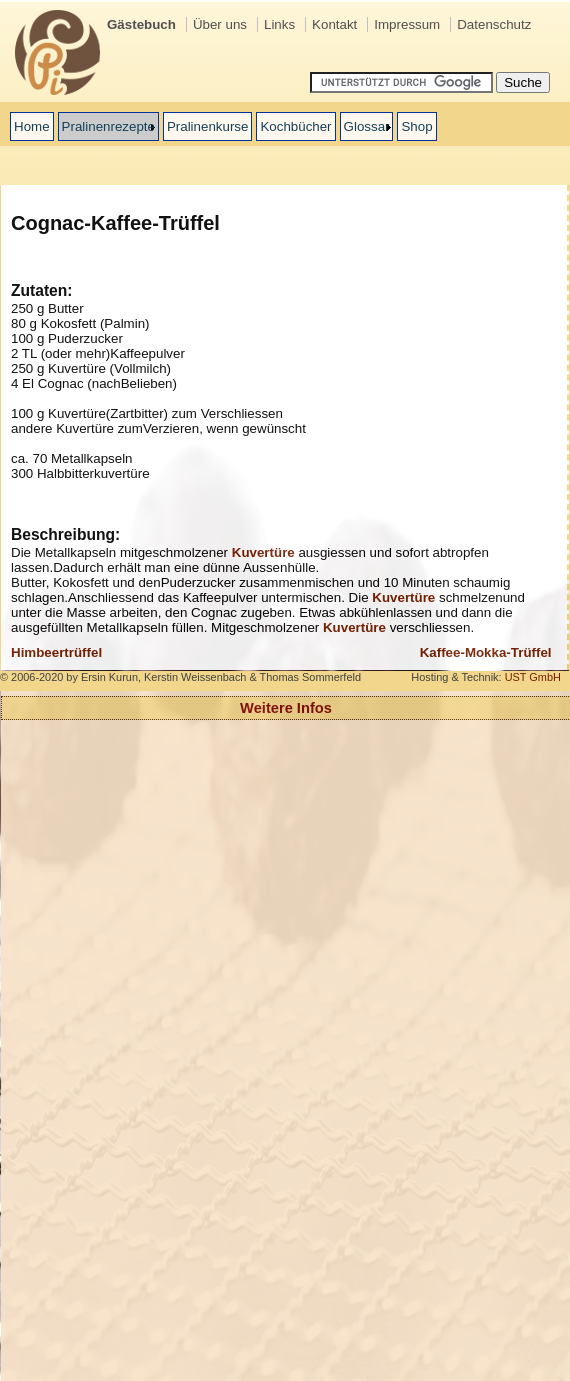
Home (32, 126)
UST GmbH (533, 677)
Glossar (367, 126)
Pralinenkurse (208, 126)
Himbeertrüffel (56, 652)
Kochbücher (295, 126)
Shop (416, 126)
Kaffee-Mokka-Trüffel (486, 652)
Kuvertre (263, 552)
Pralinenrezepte (108, 126)
